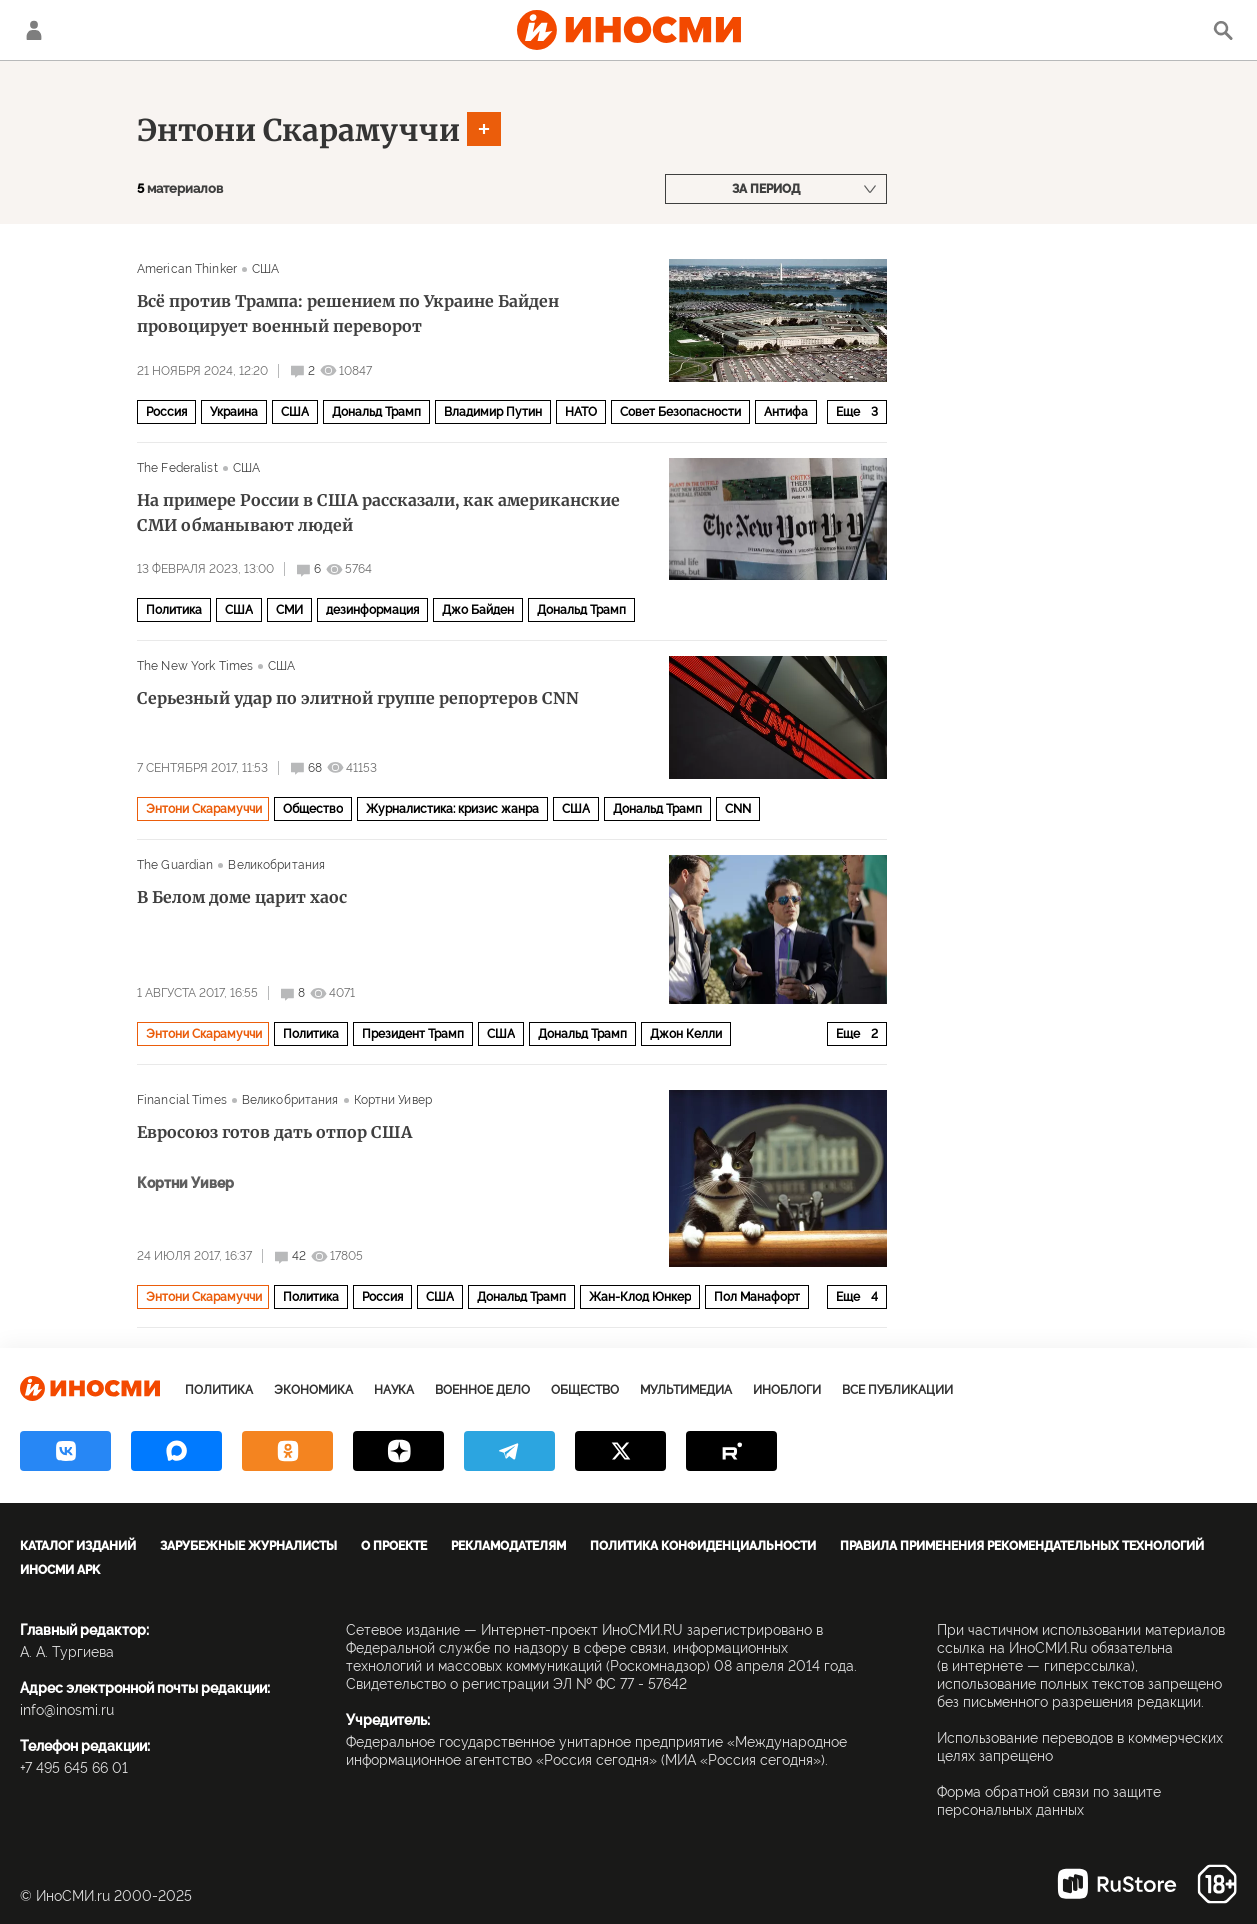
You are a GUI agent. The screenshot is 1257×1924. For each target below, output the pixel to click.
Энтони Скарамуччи (298, 130)
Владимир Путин (493, 412)
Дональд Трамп (376, 412)
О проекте (394, 1546)
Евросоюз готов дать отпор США (274, 1132)
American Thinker (187, 269)
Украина (234, 412)
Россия (166, 412)
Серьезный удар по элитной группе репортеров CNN (358, 698)
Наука (394, 1390)
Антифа (786, 412)
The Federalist (177, 468)
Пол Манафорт (757, 1297)
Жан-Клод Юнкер (640, 1297)
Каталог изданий (78, 1546)
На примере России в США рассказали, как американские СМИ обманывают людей (378, 512)
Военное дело (482, 1390)
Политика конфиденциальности (703, 1546)
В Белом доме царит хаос (242, 897)
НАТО (581, 412)
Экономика (313, 1390)
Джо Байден (478, 610)
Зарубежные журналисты (248, 1546)
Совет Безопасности (680, 412)
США (265, 269)
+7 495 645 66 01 (74, 1768)
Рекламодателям (508, 1546)
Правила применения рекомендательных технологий (1022, 1546)
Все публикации (897, 1390)
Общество (313, 809)
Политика (174, 610)
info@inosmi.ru (67, 1710)
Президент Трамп (413, 1034)
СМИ (289, 610)
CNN (738, 809)
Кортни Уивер (393, 1100)
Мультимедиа (686, 1390)
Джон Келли (686, 1034)
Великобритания (276, 865)
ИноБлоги (787, 1390)
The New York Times (195, 666)
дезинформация (372, 610)
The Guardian (175, 865)
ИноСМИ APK (60, 1570)
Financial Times (182, 1100)
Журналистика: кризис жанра (452, 809)
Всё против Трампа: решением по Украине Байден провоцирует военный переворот (348, 313)
